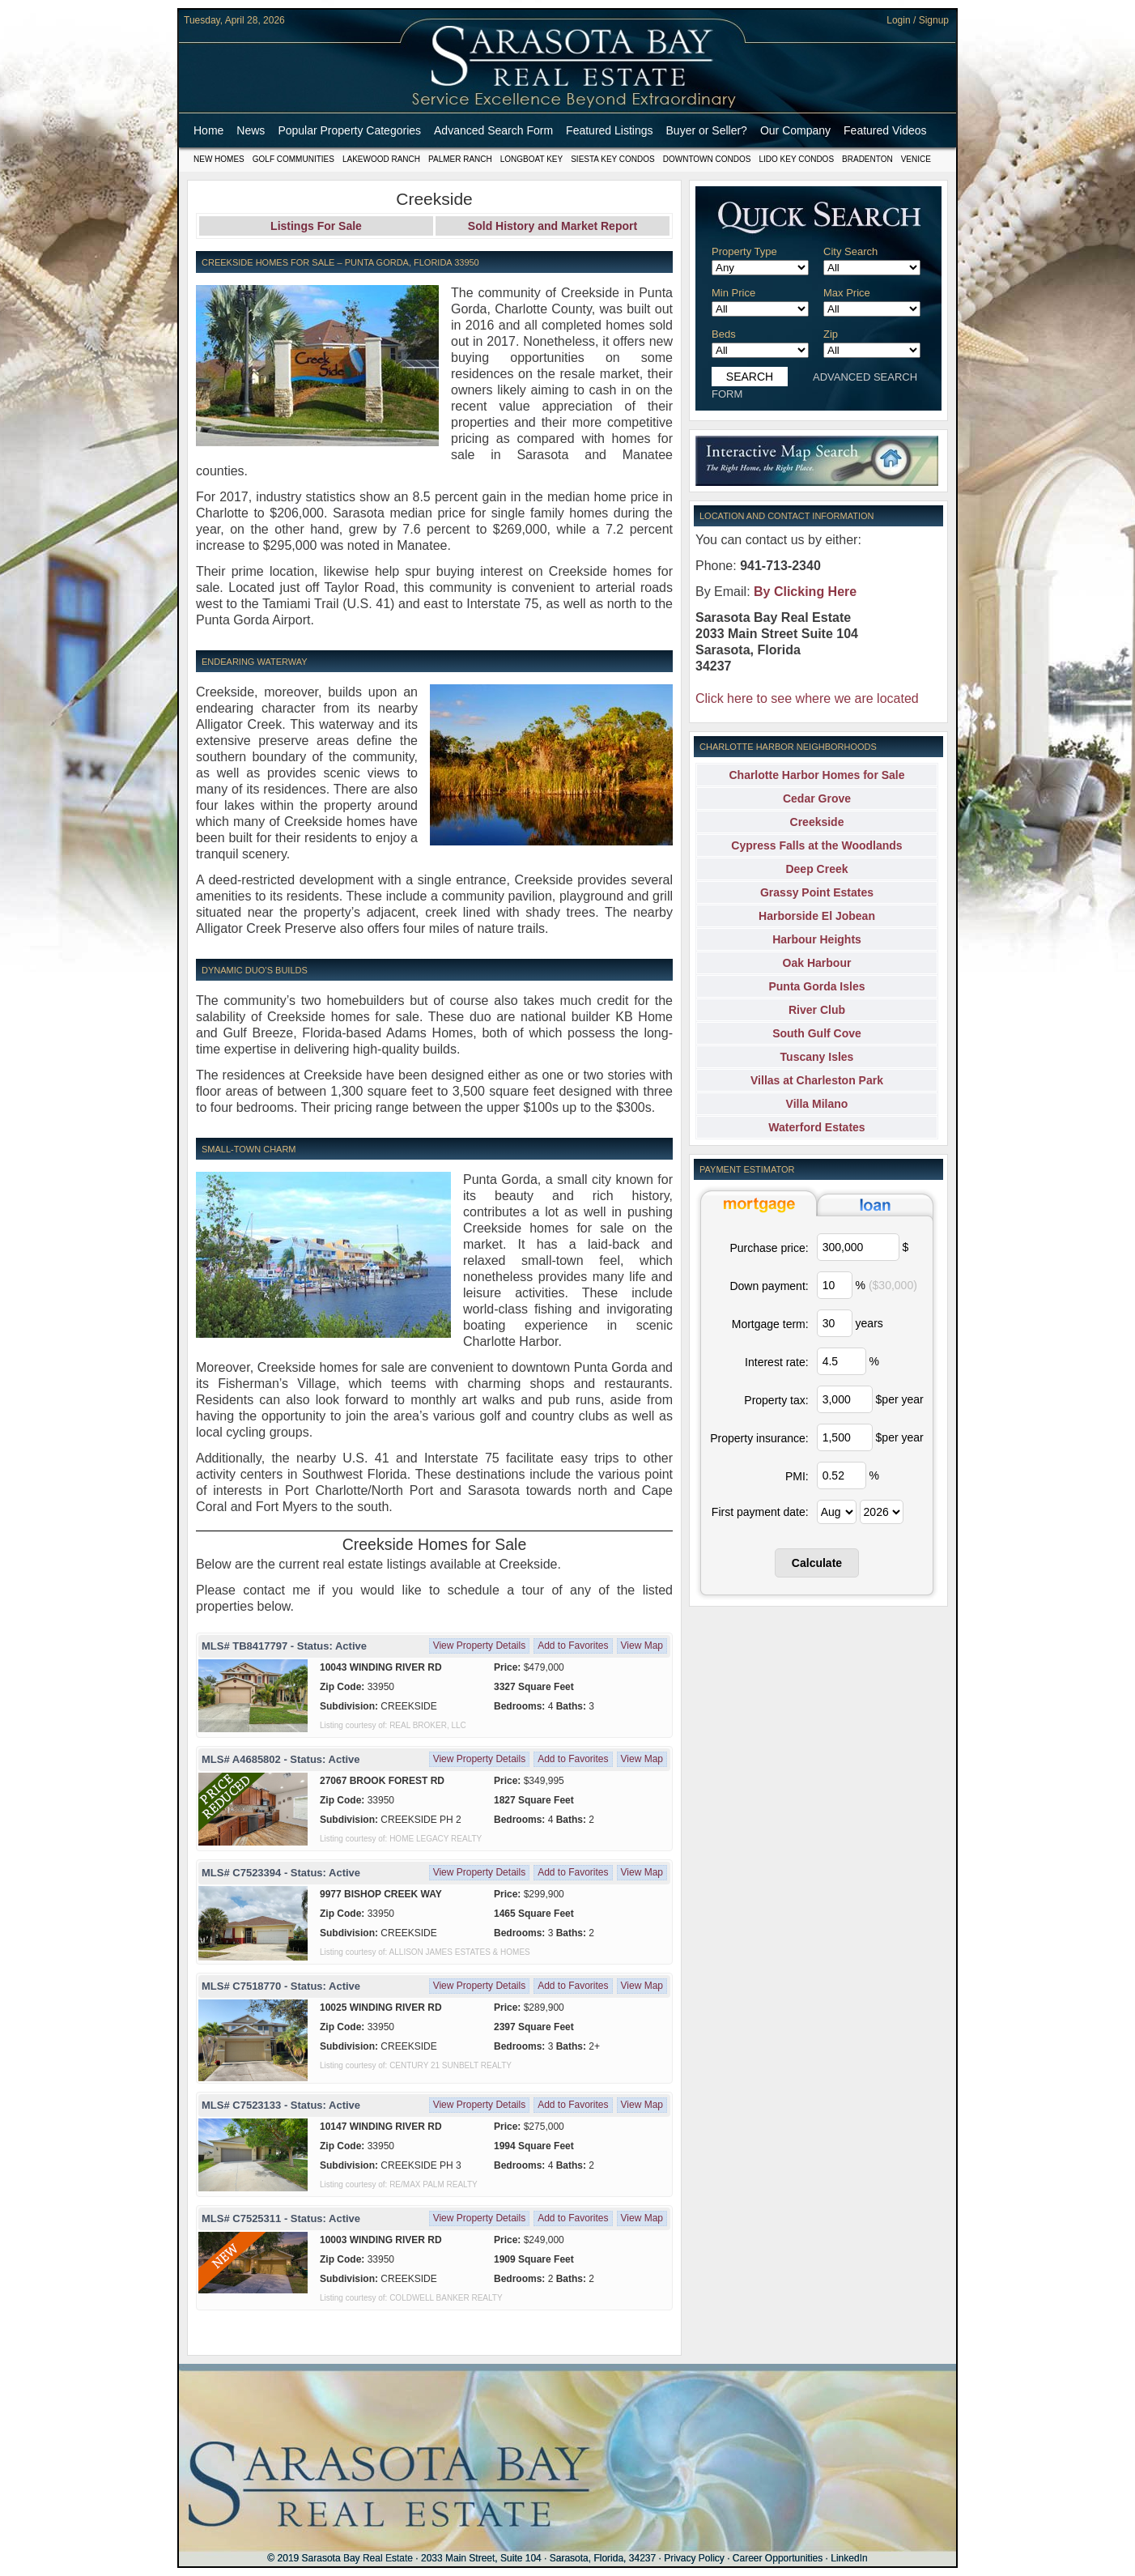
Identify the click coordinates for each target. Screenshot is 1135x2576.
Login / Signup (917, 20)
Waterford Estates (816, 1127)
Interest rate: (777, 1362)
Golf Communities (293, 159)
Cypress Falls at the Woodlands (816, 845)
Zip (830, 334)
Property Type (744, 251)
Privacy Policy (694, 2558)
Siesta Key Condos (613, 159)
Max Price (846, 293)
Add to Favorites (573, 1645)
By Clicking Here (805, 591)
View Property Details (479, 1645)
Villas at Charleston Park (816, 1080)
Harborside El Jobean (817, 915)
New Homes (218, 159)
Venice (916, 159)
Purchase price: (768, 1247)
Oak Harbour (817, 962)
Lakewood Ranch (381, 159)
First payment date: (760, 1511)
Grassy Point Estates (817, 892)
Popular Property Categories (349, 130)
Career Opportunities (778, 2558)
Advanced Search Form (493, 130)
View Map (642, 1645)
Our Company (795, 130)
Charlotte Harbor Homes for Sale (816, 775)
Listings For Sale (316, 225)
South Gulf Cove (816, 1033)
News (250, 130)
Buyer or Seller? (706, 130)
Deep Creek (816, 868)
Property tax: (776, 1400)
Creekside (817, 821)
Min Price (733, 293)
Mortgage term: (770, 1324)
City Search (850, 251)
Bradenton (867, 159)
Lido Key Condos (796, 159)
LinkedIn (849, 2558)
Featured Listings (609, 130)
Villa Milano (817, 1103)
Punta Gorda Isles (816, 986)
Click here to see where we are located (807, 698)
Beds (724, 334)
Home (208, 130)
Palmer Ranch (460, 159)
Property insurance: (759, 1438)
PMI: (797, 1476)
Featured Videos (885, 130)
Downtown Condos (707, 159)
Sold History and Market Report (552, 225)
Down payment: (768, 1285)
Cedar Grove (817, 798)
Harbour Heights (816, 939)
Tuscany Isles (817, 1056)
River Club (817, 1009)
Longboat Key (531, 159)
